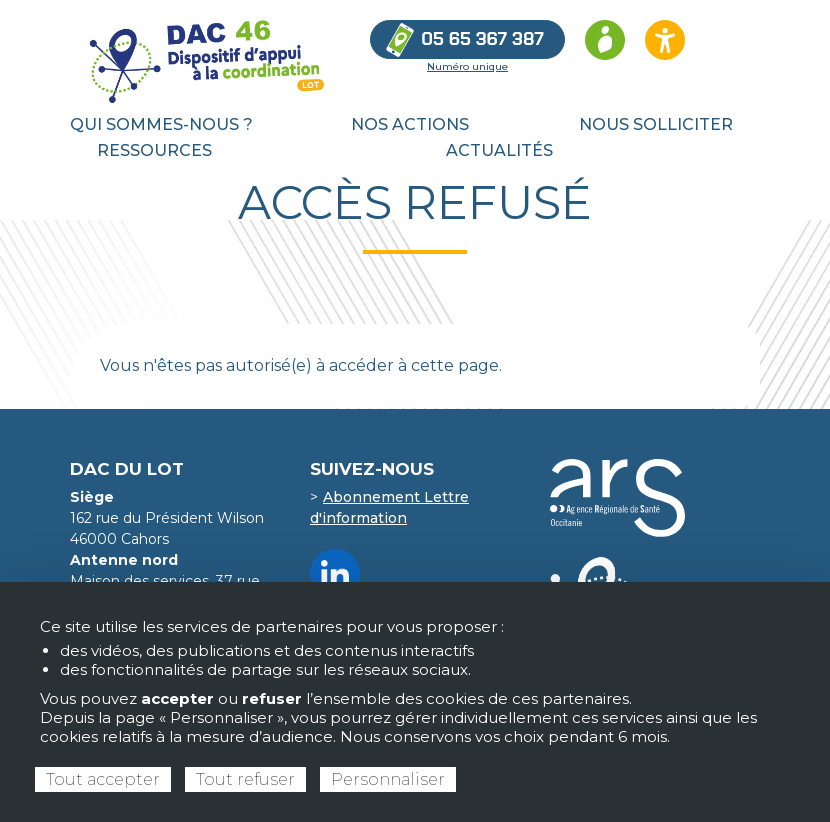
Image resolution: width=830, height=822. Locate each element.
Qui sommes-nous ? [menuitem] (161, 124)
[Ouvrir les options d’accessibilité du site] (665, 40)
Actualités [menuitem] (499, 150)
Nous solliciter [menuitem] (656, 124)
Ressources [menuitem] (154, 150)
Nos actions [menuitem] (410, 124)
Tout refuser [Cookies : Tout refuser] (245, 779)
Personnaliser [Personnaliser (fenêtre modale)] (388, 779)
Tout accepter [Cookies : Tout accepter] (103, 779)
